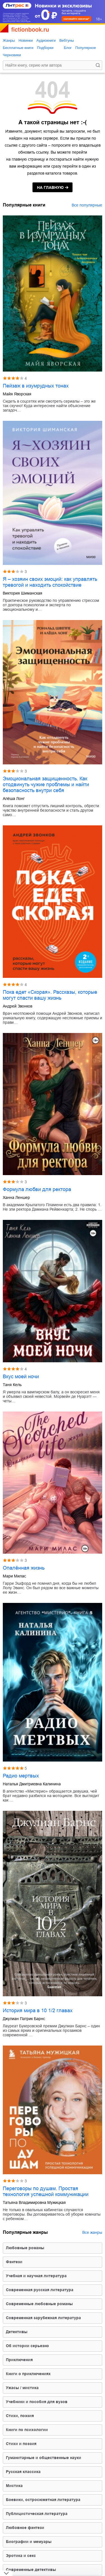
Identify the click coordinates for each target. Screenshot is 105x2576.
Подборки (45, 48)
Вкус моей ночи (21, 1376)
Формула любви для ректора (37, 1189)
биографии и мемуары (29, 2541)
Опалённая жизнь (24, 1568)
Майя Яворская (17, 394)
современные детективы (31, 2569)
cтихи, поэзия (20, 2415)
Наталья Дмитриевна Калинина (32, 1784)
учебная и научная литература (36, 2276)
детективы (16, 2332)
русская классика (23, 2471)
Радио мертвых (21, 1776)
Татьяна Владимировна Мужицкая (34, 2202)
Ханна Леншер (16, 1197)
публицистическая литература (36, 2513)
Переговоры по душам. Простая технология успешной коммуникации (45, 2191)
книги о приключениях (28, 2373)
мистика (14, 2485)
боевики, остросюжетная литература (43, 2499)
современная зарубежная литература (43, 2318)
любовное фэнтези (25, 2527)
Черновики (12, 55)
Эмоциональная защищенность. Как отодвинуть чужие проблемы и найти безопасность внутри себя (46, 784)
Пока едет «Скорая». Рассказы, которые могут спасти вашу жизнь (50, 995)
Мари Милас (14, 1576)
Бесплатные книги (18, 48)
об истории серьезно (27, 2345)
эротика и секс (21, 2555)
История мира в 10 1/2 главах (38, 2010)
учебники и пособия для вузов (36, 2401)
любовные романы (25, 2248)
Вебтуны (66, 40)
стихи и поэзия (21, 2443)
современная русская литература (39, 2290)
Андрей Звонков (17, 1006)
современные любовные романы (39, 2304)
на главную (50, 187)
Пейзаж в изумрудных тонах (36, 386)
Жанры (9, 40)
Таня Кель (12, 1384)
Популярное (85, 48)
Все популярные (87, 205)
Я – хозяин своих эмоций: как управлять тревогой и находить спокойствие (50, 582)
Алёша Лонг (14, 798)
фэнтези (14, 2262)
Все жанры (92, 2232)
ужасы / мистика (22, 2387)
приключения (19, 2359)
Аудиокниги (46, 40)
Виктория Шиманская (22, 593)
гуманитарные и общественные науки (43, 2457)
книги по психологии (27, 2429)
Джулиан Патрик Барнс (24, 2018)
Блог (68, 48)
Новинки (25, 40)
